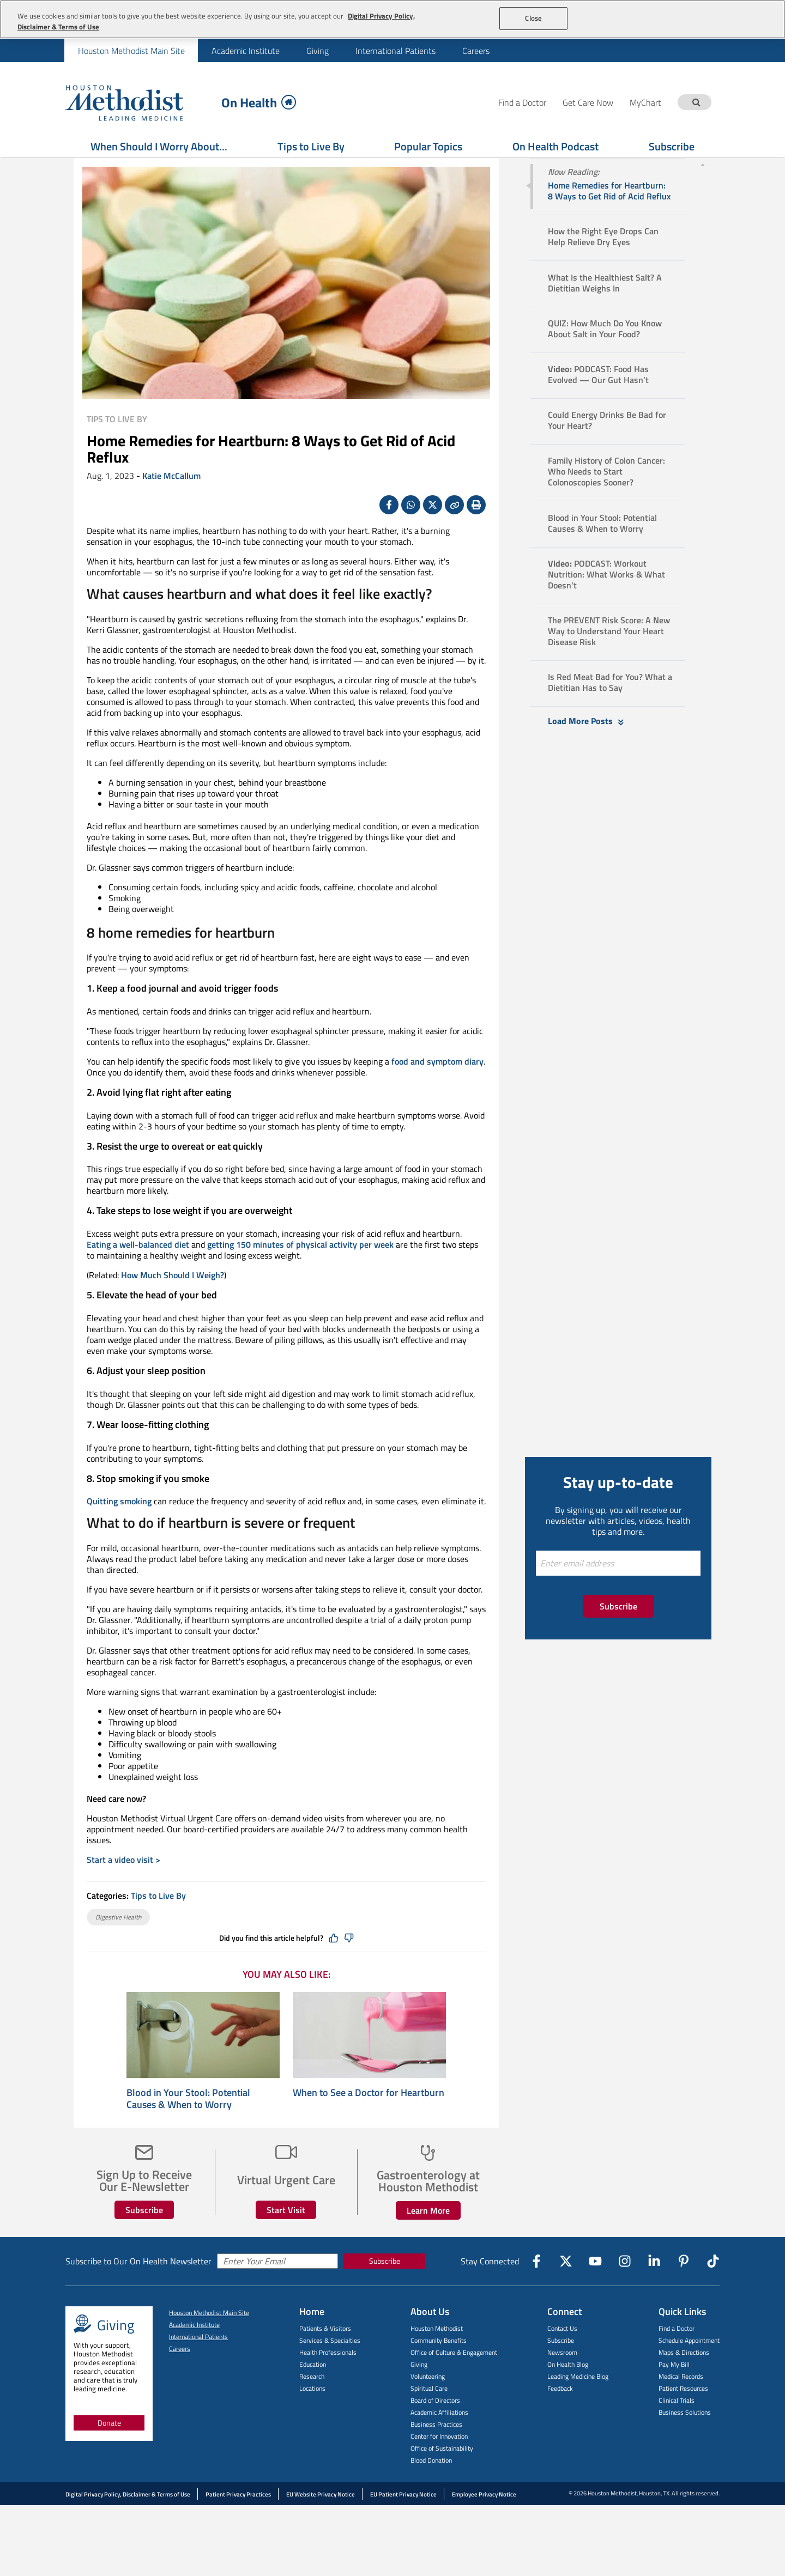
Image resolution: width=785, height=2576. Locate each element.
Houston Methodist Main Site (131, 50)
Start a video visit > (123, 1886)
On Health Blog (567, 2391)
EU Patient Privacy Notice (403, 2521)
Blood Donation (431, 2487)
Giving (317, 50)
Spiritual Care (429, 2415)
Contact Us (562, 2355)
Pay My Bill (674, 2391)
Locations (312, 2415)
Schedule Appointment (689, 2367)
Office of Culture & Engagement (453, 2379)
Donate (109, 2450)
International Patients (395, 50)
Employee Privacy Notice (484, 2521)
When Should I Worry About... (158, 146)
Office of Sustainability (441, 2475)
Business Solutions (685, 2439)
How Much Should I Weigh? (172, 1302)
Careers (476, 50)
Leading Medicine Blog (577, 2403)
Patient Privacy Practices (238, 2521)
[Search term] (696, 102)
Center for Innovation (439, 2463)
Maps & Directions (684, 2379)
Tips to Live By (311, 146)
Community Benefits (438, 2367)
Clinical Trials (677, 2427)
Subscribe (672, 146)
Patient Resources (683, 2415)
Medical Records (681, 2403)
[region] (392, 19)
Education (312, 2391)
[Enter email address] (618, 1590)
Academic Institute (246, 50)
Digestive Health (118, 1944)
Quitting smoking (119, 1528)
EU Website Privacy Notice (320, 2521)
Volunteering (427, 2403)
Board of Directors (435, 2427)
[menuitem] (131, 50)
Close (533, 18)
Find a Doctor (677, 2355)
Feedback (560, 2415)
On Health (258, 102)
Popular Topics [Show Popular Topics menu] (428, 146)
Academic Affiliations (439, 2439)
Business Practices (436, 2451)
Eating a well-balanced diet (138, 1271)
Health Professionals (328, 2379)
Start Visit (286, 2237)
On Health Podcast (555, 146)
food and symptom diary (437, 1088)
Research (311, 2403)
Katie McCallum (171, 502)
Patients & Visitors (325, 2355)
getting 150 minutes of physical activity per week (300, 1271)
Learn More (428, 2237)
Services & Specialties (329, 2367)
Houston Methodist (436, 2355)
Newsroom (562, 2379)
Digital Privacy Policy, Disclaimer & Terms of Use (127, 2521)
